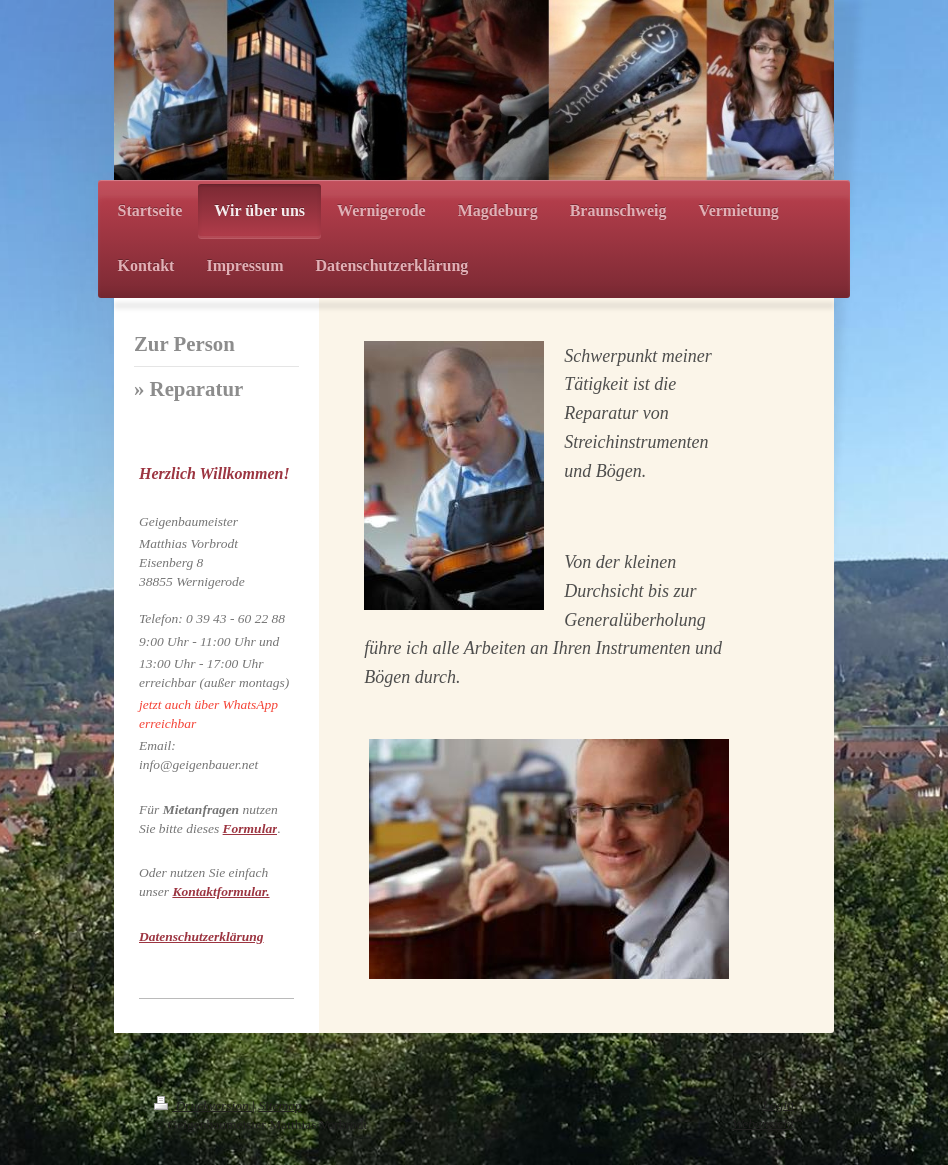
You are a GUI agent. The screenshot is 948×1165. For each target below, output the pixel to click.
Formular (250, 828)
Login (778, 1104)
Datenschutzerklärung (201, 936)
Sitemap (280, 1105)
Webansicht (763, 1123)
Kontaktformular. (220, 891)
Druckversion (203, 1105)
